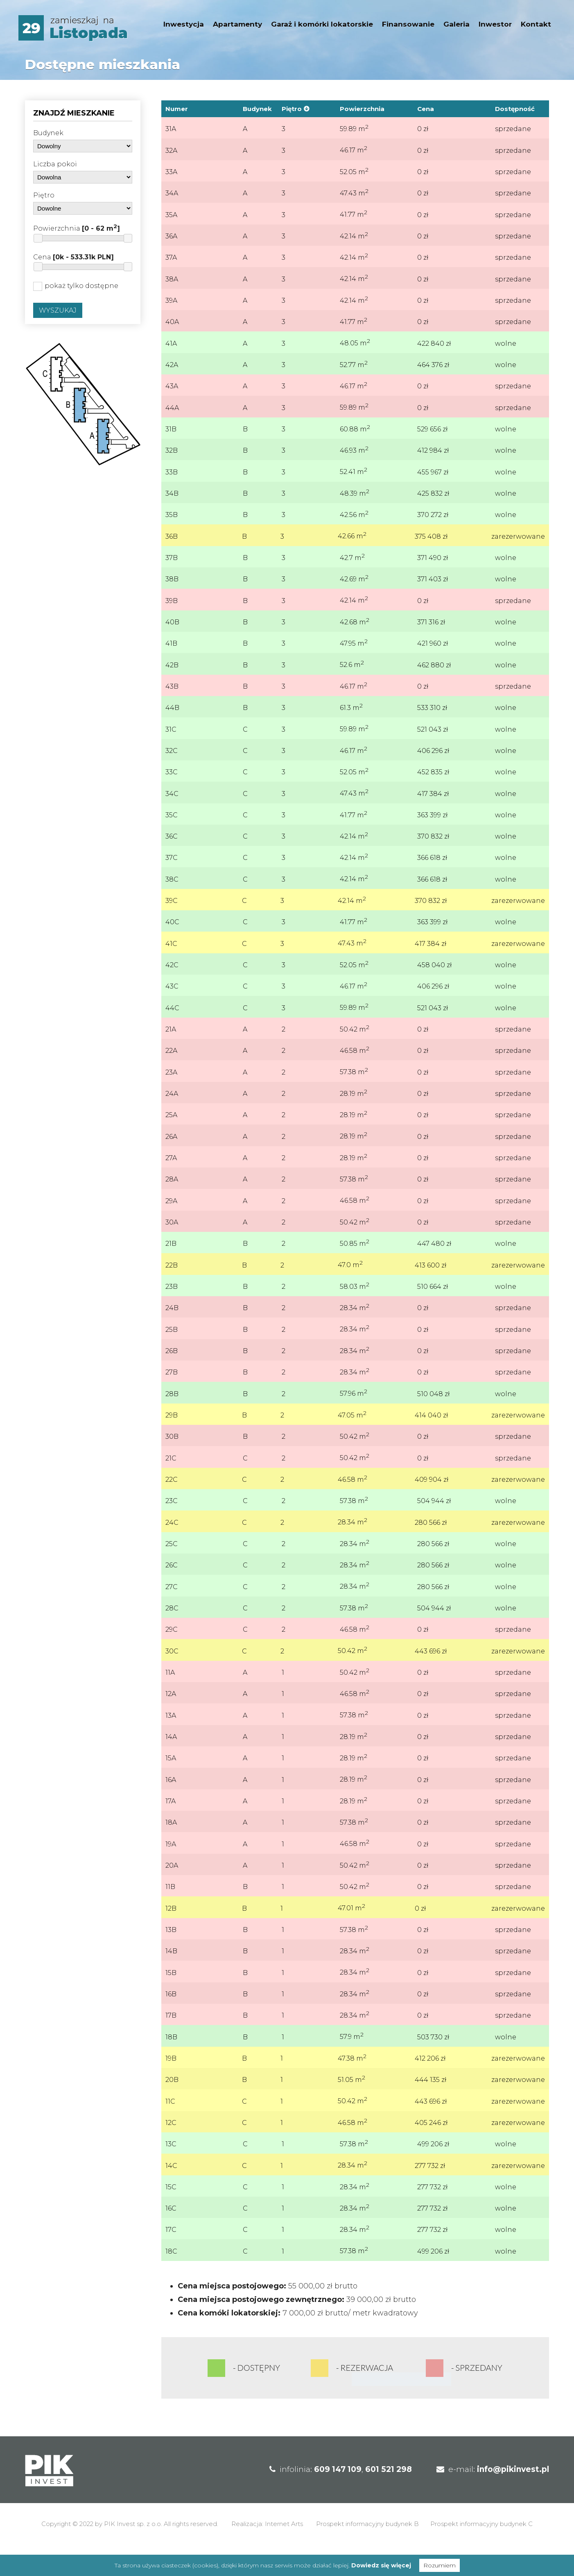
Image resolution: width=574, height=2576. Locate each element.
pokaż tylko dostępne (75, 286)
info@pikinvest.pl (513, 2497)
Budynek (48, 133)
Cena (73, 257)
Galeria (456, 24)
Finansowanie (408, 24)
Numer (176, 109)
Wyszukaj (58, 310)
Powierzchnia (76, 227)
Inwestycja (183, 24)
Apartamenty (237, 24)
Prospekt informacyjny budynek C (481, 2552)
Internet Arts (284, 2552)
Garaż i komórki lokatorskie (322, 24)
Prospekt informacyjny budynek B (367, 2552)
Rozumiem (439, 2565)
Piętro (43, 195)
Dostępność (515, 109)
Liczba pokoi (55, 164)
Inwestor (495, 24)
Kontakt (536, 24)
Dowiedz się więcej (381, 2565)
